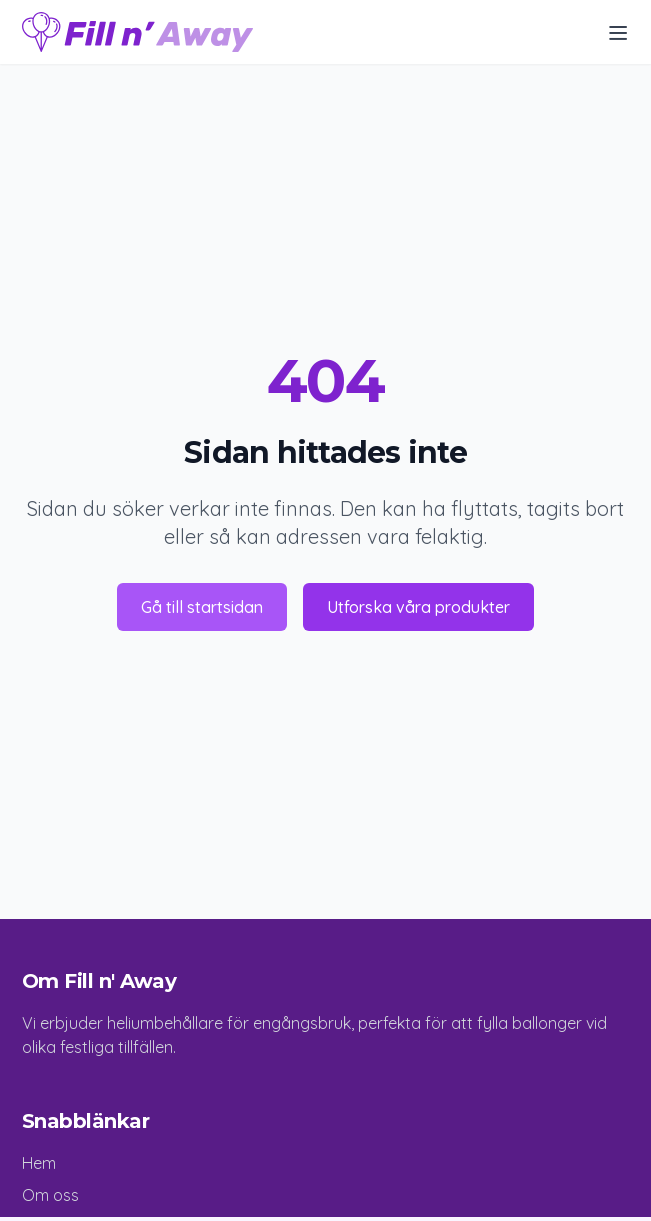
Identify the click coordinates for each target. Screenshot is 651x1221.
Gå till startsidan (202, 607)
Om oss (50, 1195)
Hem (39, 1163)
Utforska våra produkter (418, 607)
